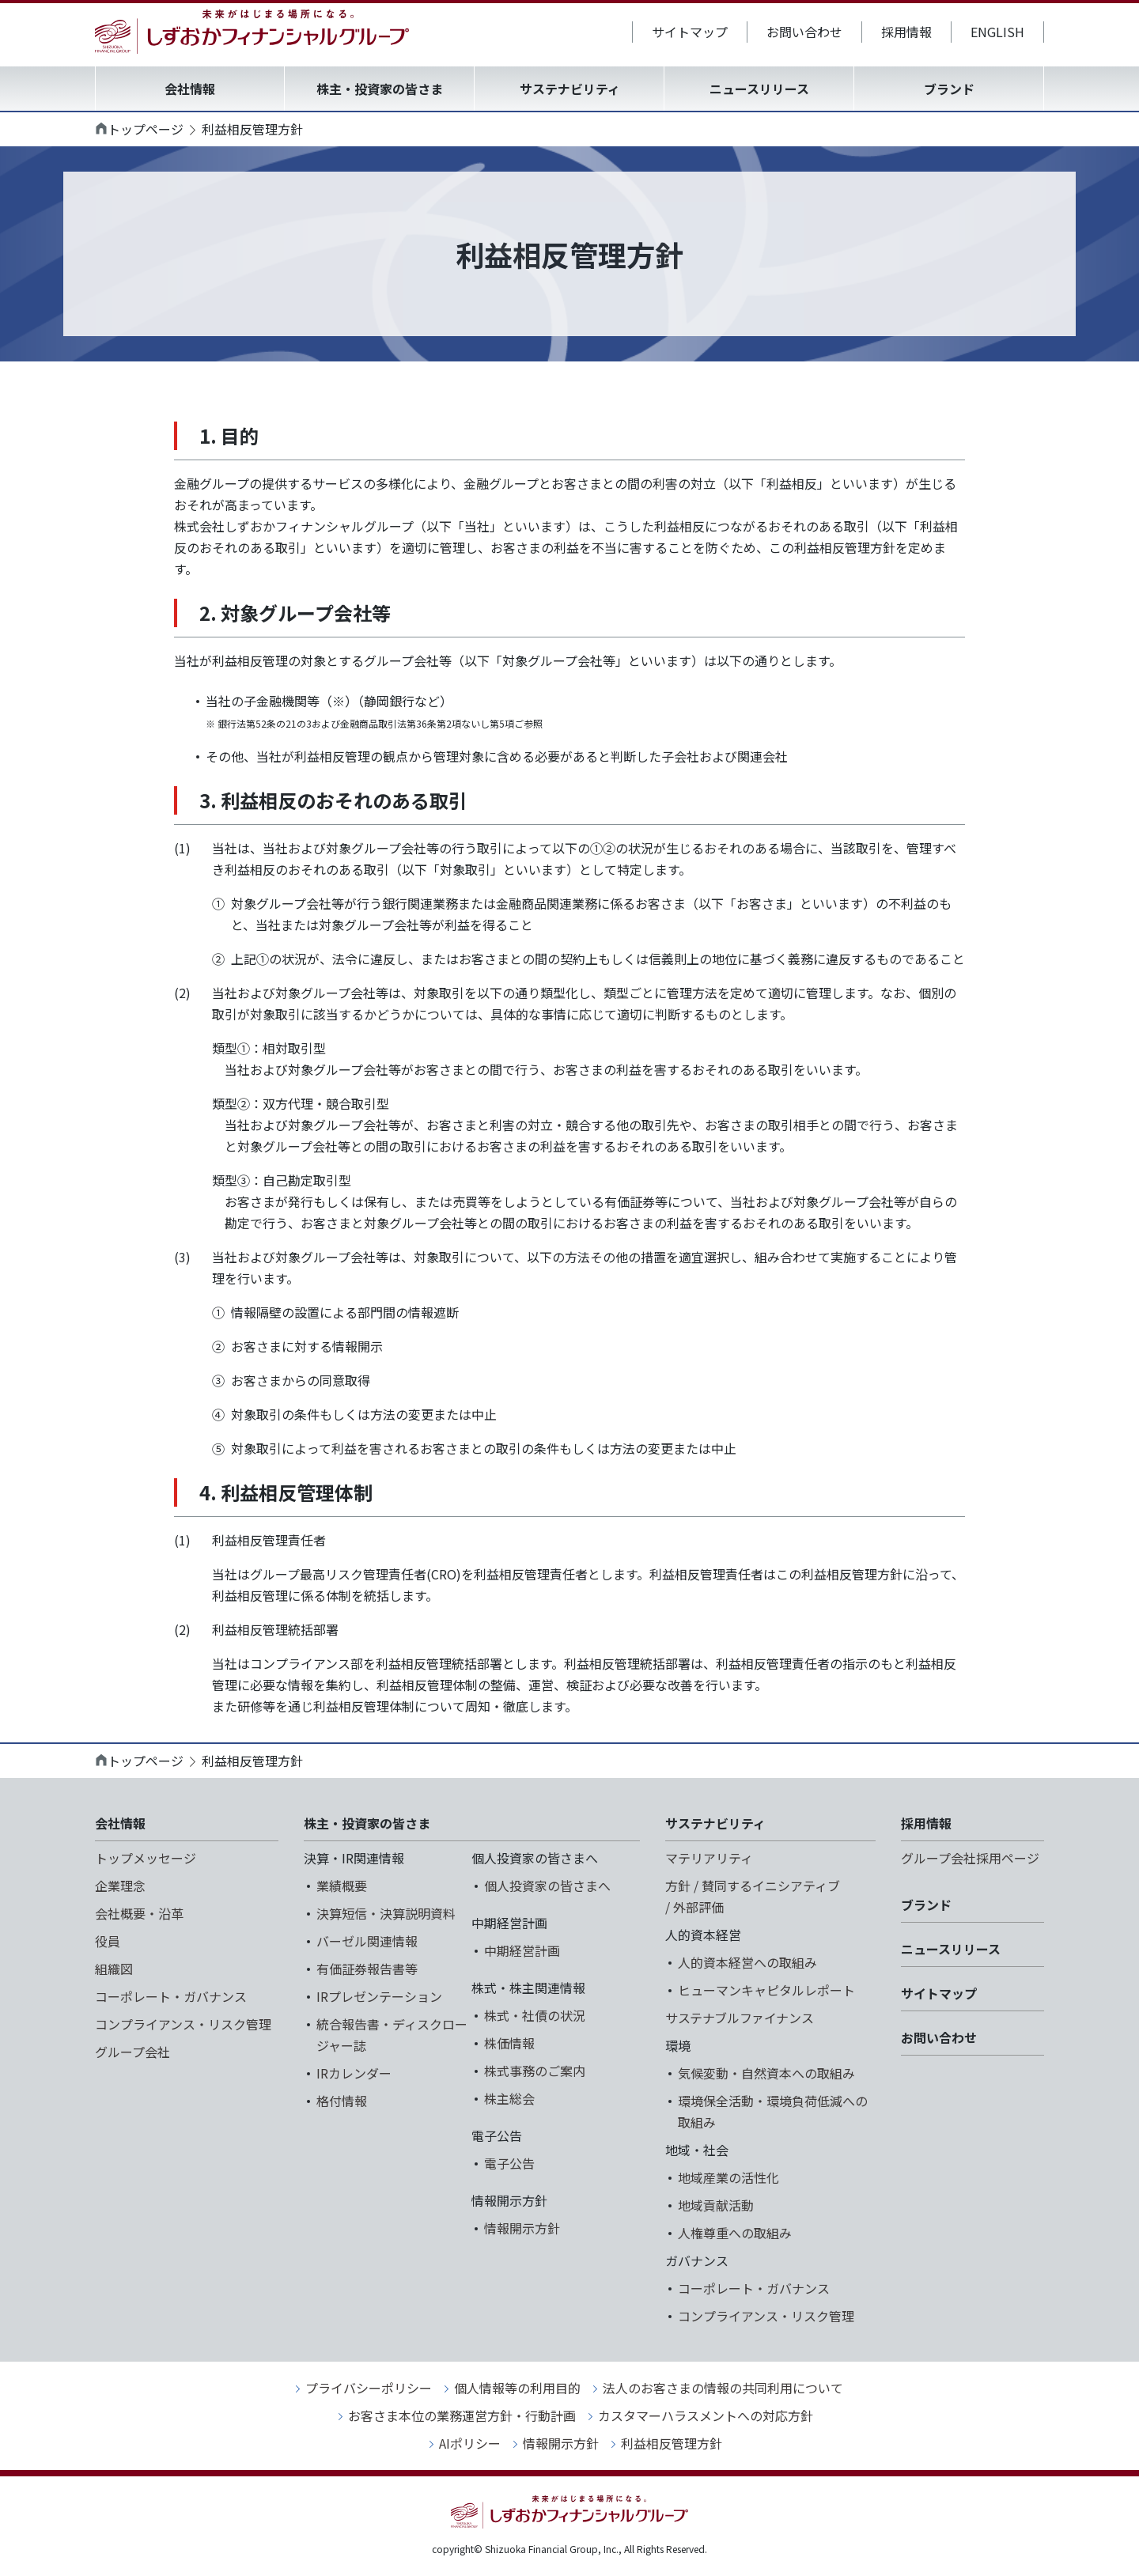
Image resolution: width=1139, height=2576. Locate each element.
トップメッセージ (145, 1857)
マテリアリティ (709, 1857)
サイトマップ (690, 31)
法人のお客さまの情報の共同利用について (723, 2387)
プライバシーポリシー (368, 2387)
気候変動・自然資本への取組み (766, 2072)
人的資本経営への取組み (747, 1962)
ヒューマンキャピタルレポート (766, 1989)
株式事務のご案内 (534, 2070)
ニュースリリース (759, 88)
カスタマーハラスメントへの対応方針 (705, 2415)
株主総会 (509, 2098)
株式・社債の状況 (534, 2015)
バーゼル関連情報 (367, 1940)
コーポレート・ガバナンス (171, 1996)
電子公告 (509, 2163)
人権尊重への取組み (735, 2232)
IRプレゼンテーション (379, 1996)
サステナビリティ (570, 88)
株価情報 (509, 2042)
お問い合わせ (804, 31)
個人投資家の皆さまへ (547, 1885)
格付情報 (341, 2100)
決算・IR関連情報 (354, 1857)
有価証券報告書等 (367, 1968)
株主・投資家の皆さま (379, 88)
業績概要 (341, 1885)
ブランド (949, 88)
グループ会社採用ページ (970, 1857)
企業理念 (120, 1885)
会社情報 (190, 88)
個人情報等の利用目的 (517, 2387)
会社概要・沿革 (139, 1913)
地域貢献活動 (716, 2205)
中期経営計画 (522, 1950)
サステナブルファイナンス (739, 2017)
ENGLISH (997, 31)
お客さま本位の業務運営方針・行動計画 (462, 2415)
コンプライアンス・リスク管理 (183, 2023)
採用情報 (906, 31)
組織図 (114, 1968)
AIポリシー (470, 2443)
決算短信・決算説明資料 (386, 1913)
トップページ (146, 128)
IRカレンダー (354, 2072)
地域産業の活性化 (728, 2177)
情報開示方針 (522, 2228)
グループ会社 (132, 2051)
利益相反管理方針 (671, 2443)
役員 (107, 1940)
